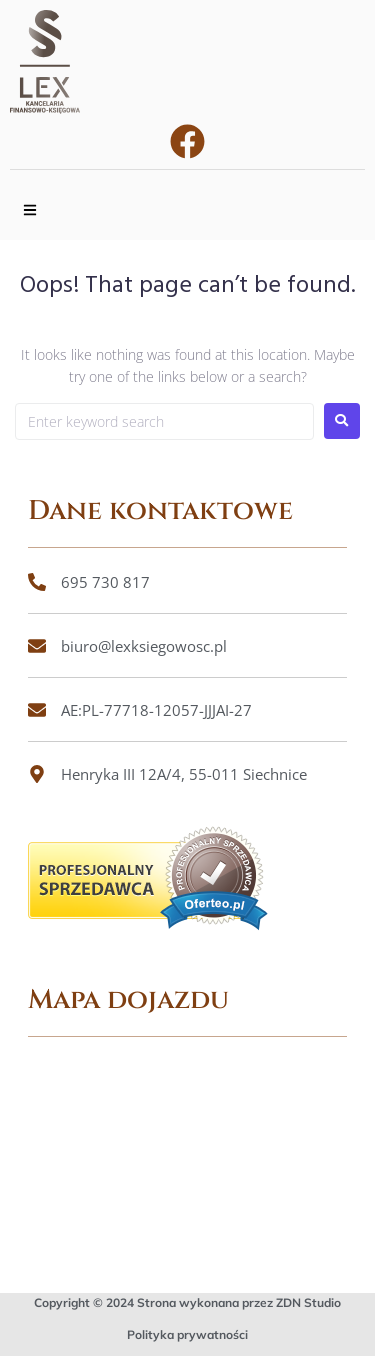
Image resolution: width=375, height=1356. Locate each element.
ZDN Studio (308, 1302)
